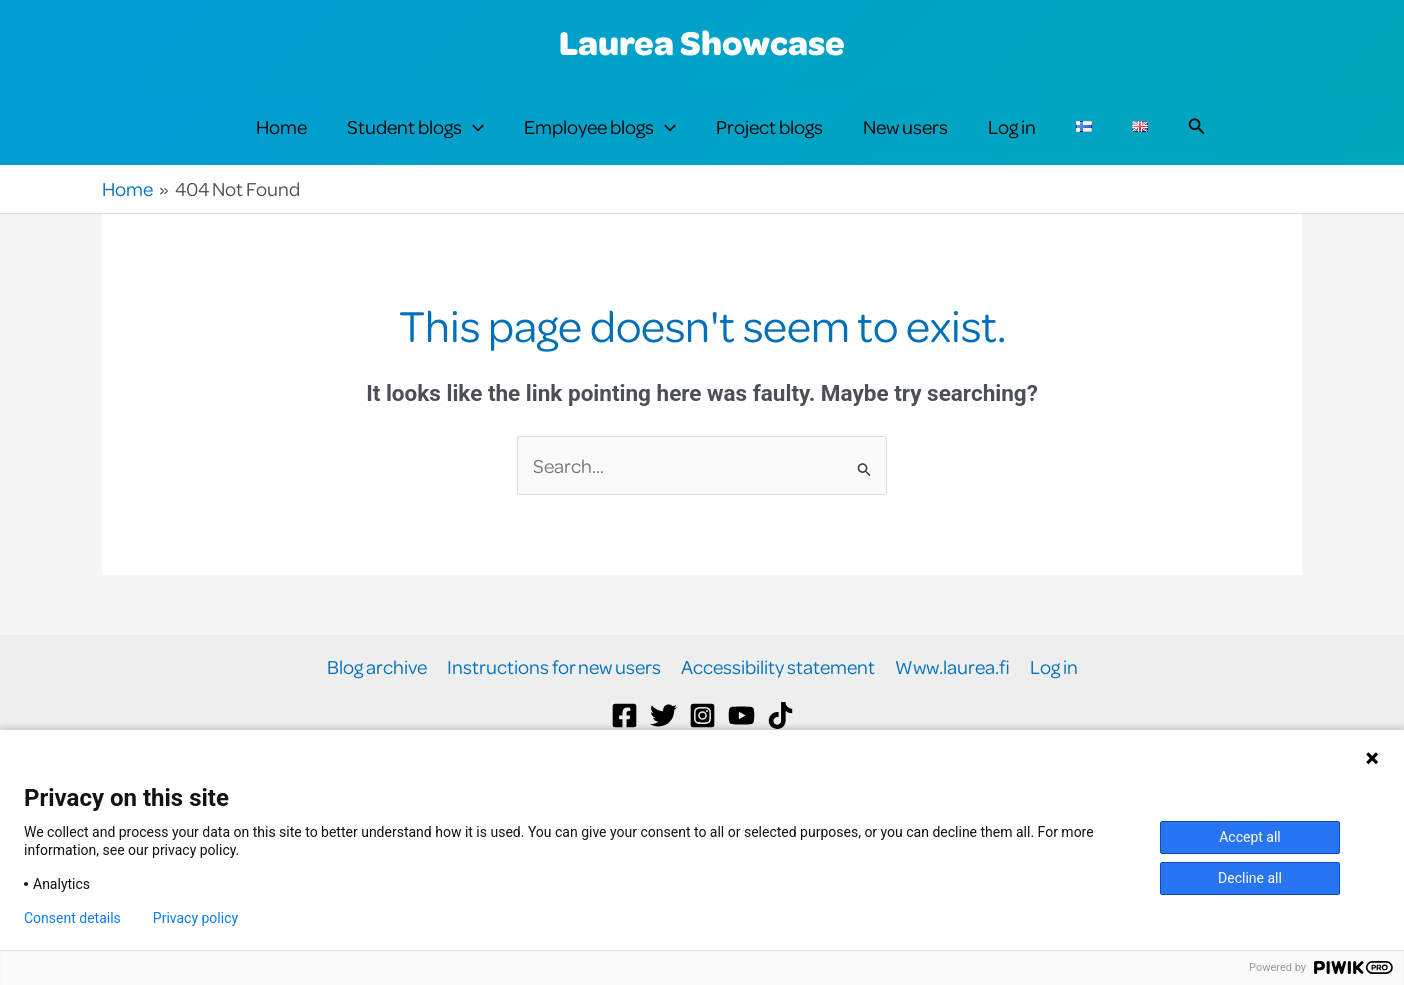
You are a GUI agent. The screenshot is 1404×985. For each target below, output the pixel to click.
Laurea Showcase (702, 42)
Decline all (1250, 878)
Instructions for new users (554, 697)
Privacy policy (195, 918)
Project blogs (769, 141)
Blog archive (377, 697)
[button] (473, 142)
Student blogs (415, 142)
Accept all (1250, 837)
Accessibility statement (778, 697)
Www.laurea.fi (952, 697)
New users (905, 141)
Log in (1012, 141)
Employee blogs (600, 142)
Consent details (72, 918)
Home (281, 141)
